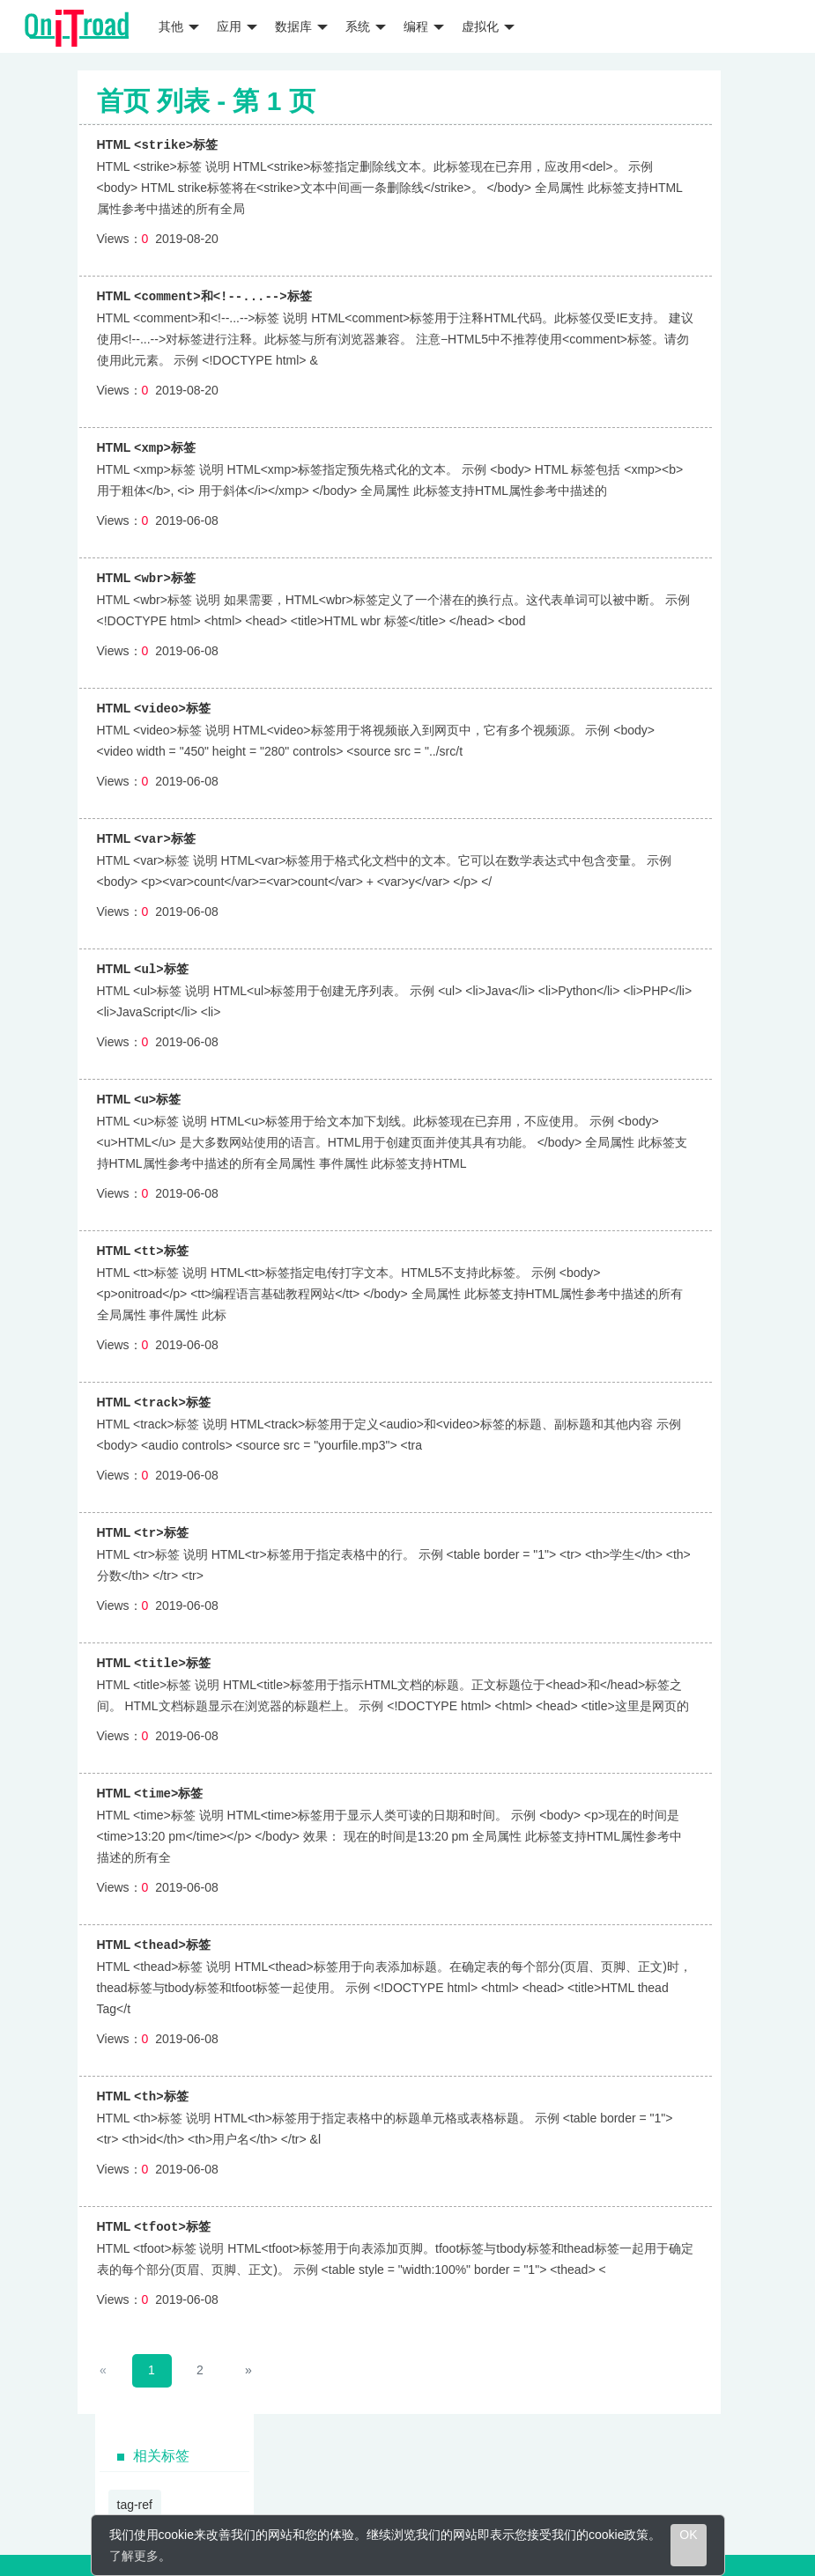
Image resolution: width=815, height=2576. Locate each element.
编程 (424, 26)
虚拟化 (488, 26)
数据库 (301, 26)
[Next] (249, 2356)
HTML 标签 (158, 144)
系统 (365, 26)
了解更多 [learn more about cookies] (134, 2556)
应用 (237, 26)
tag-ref (134, 2491)
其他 (179, 26)
